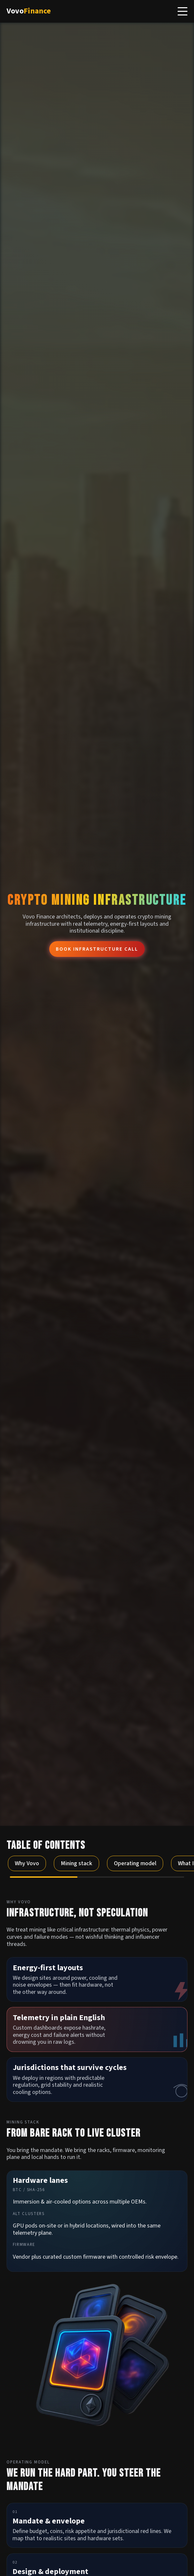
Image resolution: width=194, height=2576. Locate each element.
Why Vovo (27, 1863)
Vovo (29, 11)
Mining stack (76, 1863)
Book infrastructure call (93, 949)
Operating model (135, 1863)
